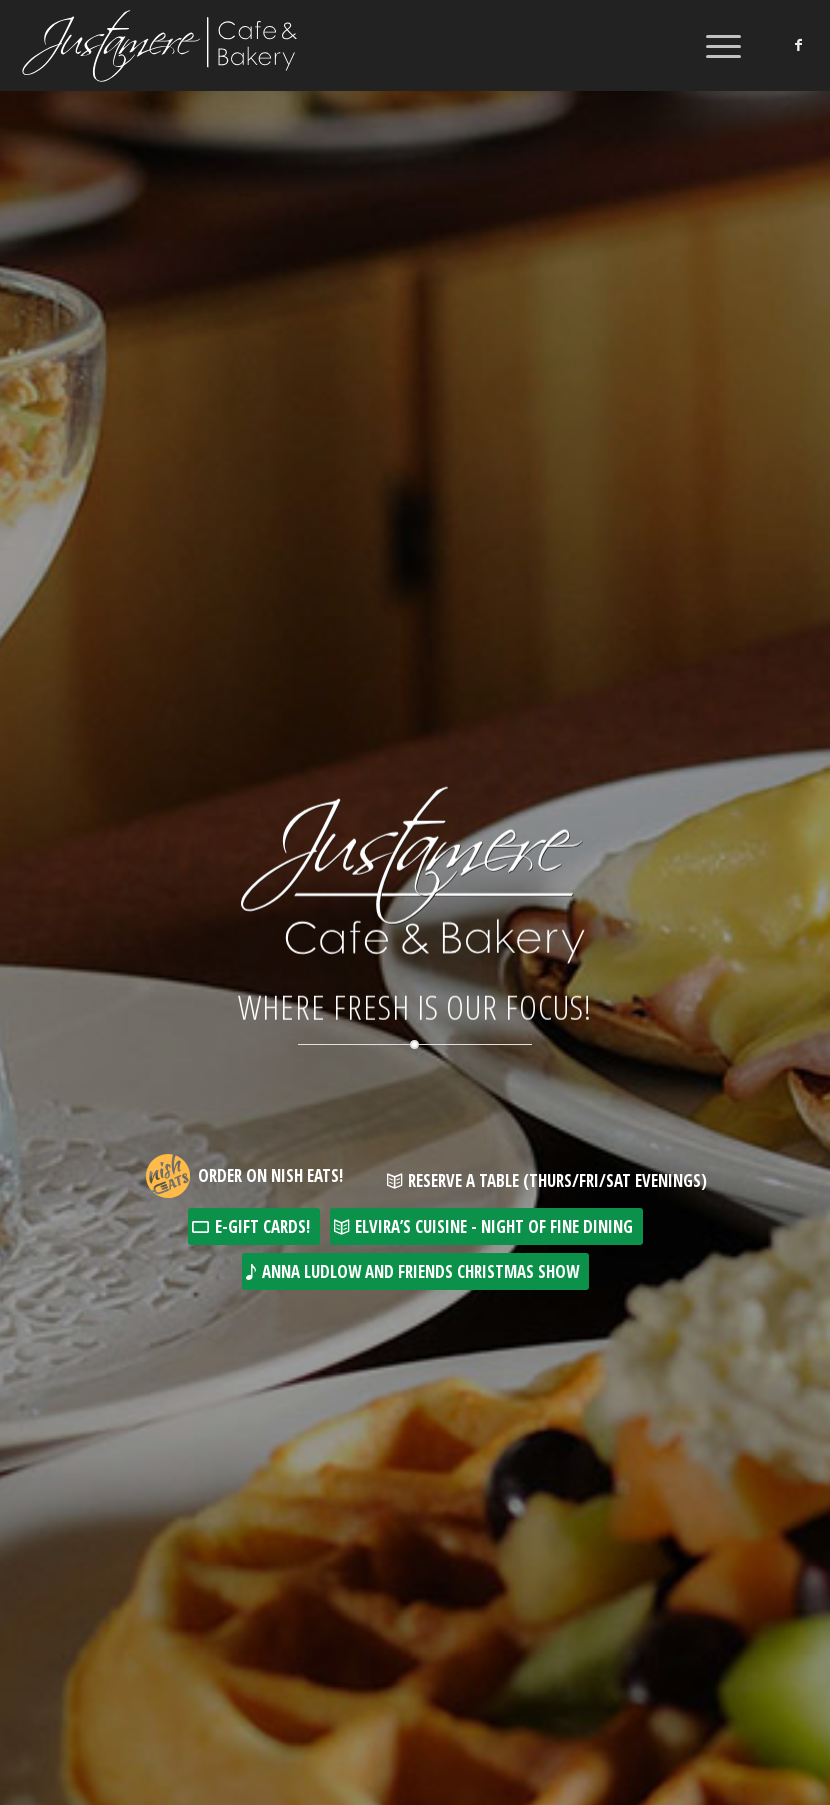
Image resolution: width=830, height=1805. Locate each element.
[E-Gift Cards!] (254, 1226)
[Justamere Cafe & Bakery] (161, 45)
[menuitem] (713, 45)
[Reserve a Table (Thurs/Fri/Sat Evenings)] (550, 1180)
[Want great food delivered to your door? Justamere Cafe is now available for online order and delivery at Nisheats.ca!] (243, 1159)
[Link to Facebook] (798, 45)
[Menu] (713, 45)
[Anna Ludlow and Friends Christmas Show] (415, 1271)
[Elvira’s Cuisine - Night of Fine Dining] (486, 1226)
